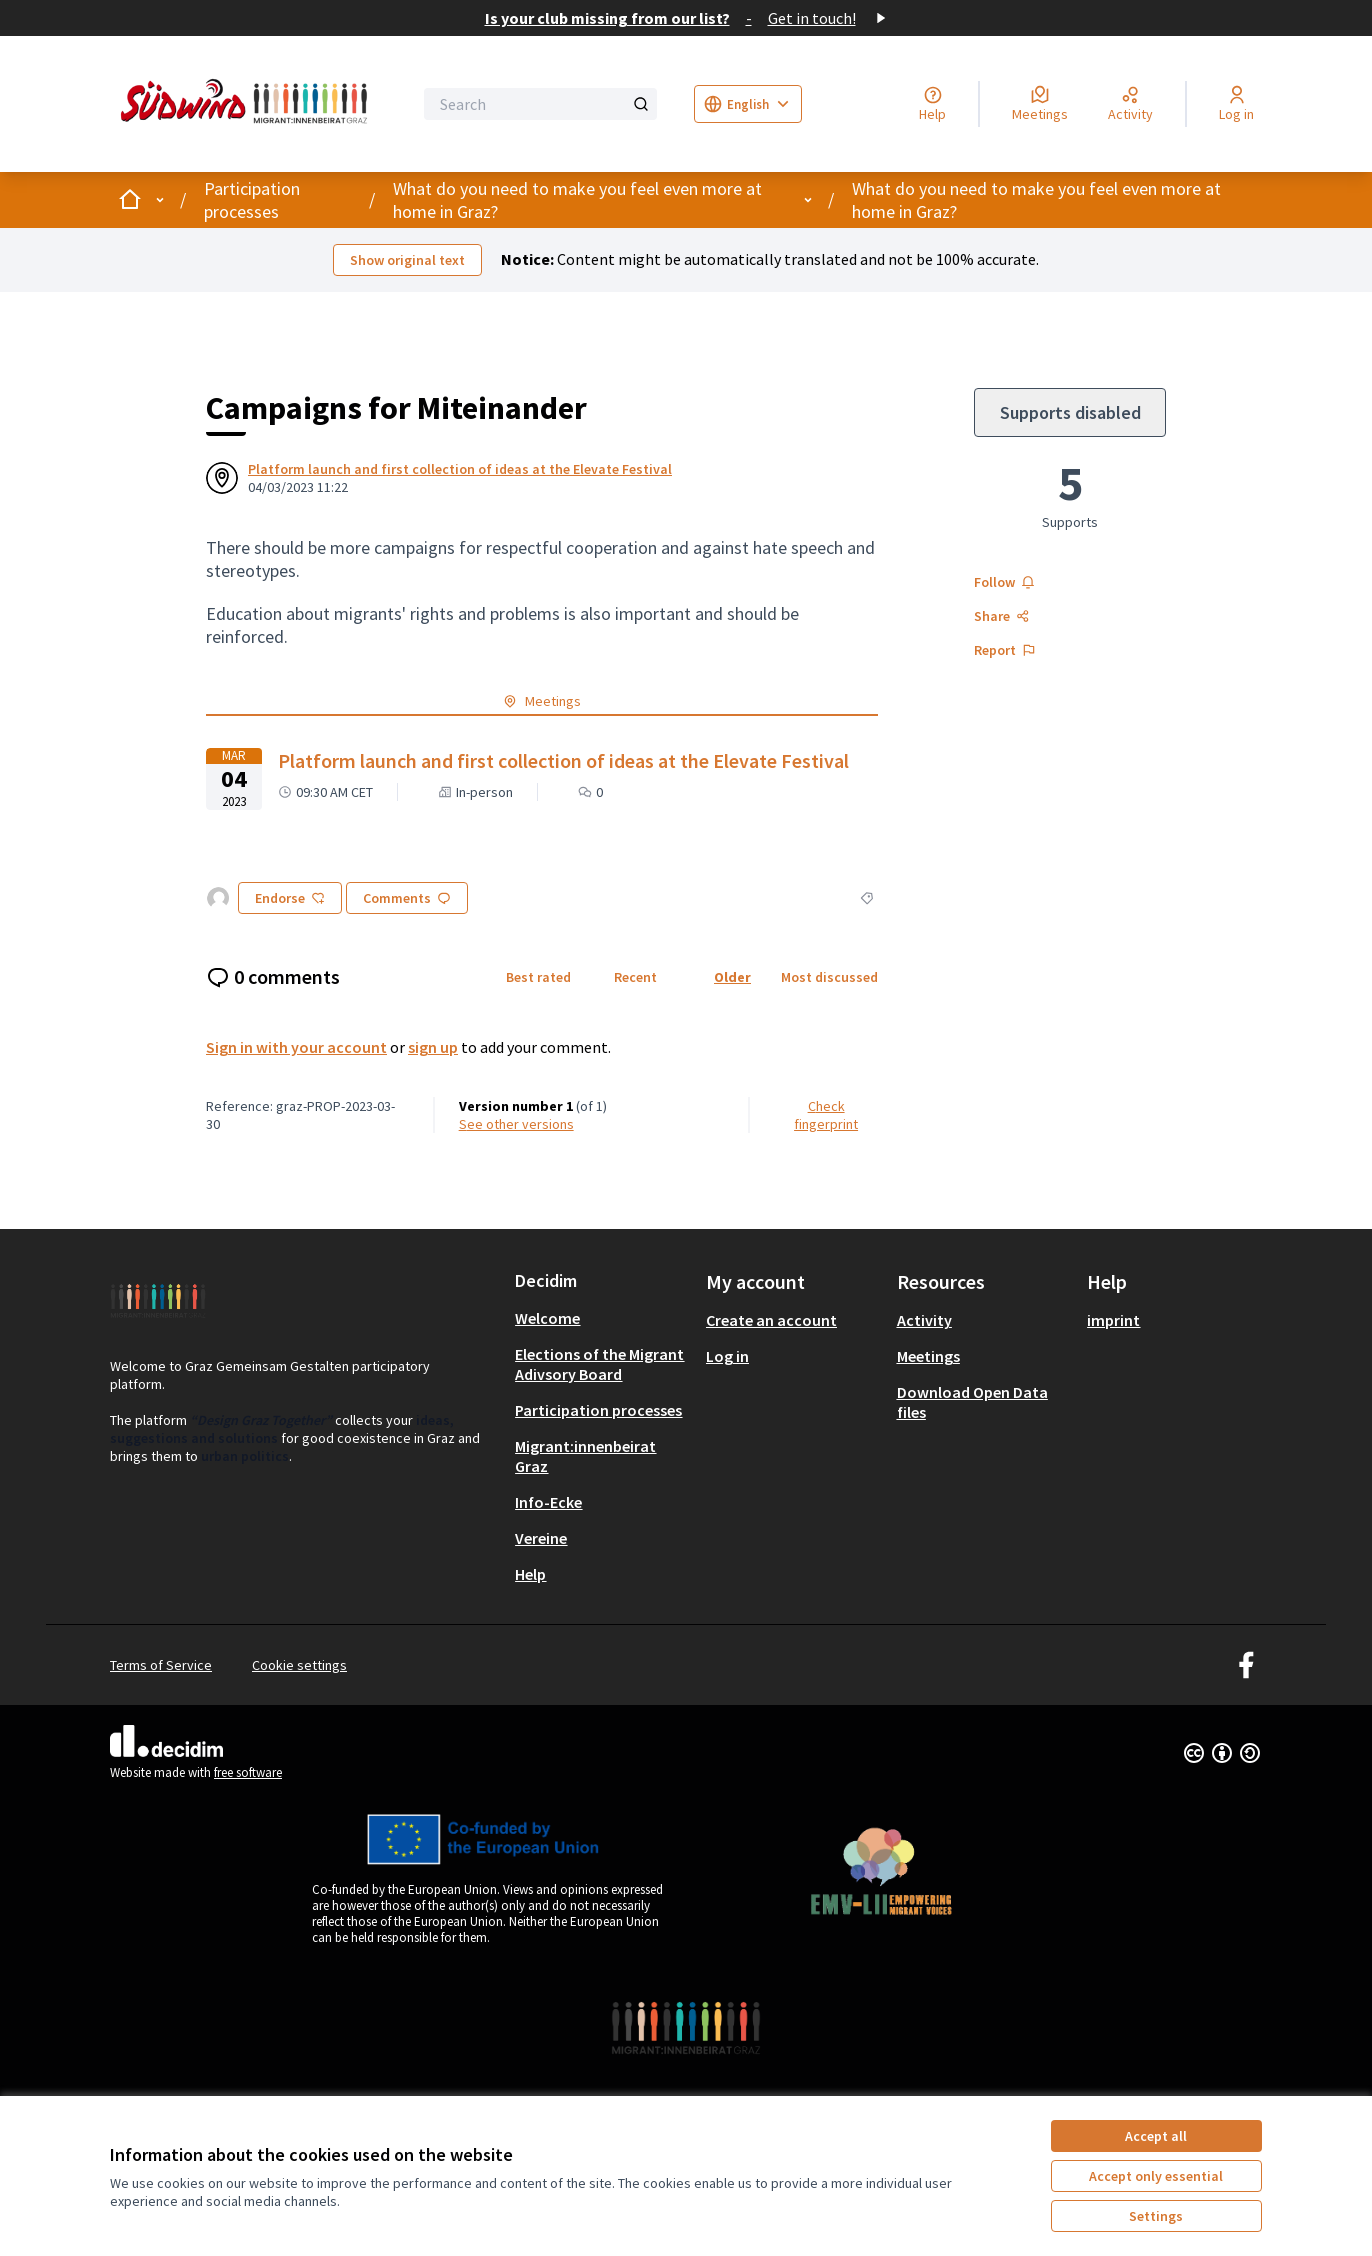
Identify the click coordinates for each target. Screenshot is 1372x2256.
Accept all (1156, 2136)
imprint (1113, 1320)
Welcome (547, 1318)
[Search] (540, 104)
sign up (433, 1047)
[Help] (932, 104)
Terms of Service (161, 1665)
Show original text (407, 260)
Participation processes (252, 200)
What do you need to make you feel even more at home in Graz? (577, 200)
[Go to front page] (248, 104)
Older (732, 977)
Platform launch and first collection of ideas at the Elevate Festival (460, 469)
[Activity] (1130, 104)
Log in (727, 1356)
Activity (924, 1320)
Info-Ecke (548, 1502)
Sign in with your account (296, 1047)
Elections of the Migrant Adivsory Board (599, 1364)
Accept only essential (1156, 2176)
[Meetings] (1040, 104)
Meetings (928, 1356)
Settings (1156, 2216)
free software (248, 1772)
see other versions (516, 1124)
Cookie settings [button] (299, 1665)
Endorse (290, 898)
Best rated (538, 977)
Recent (635, 977)
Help (530, 1574)
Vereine (541, 1538)
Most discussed (829, 977)
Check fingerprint (826, 1115)
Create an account (771, 1320)
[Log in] (1236, 104)
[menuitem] (602, 1318)
